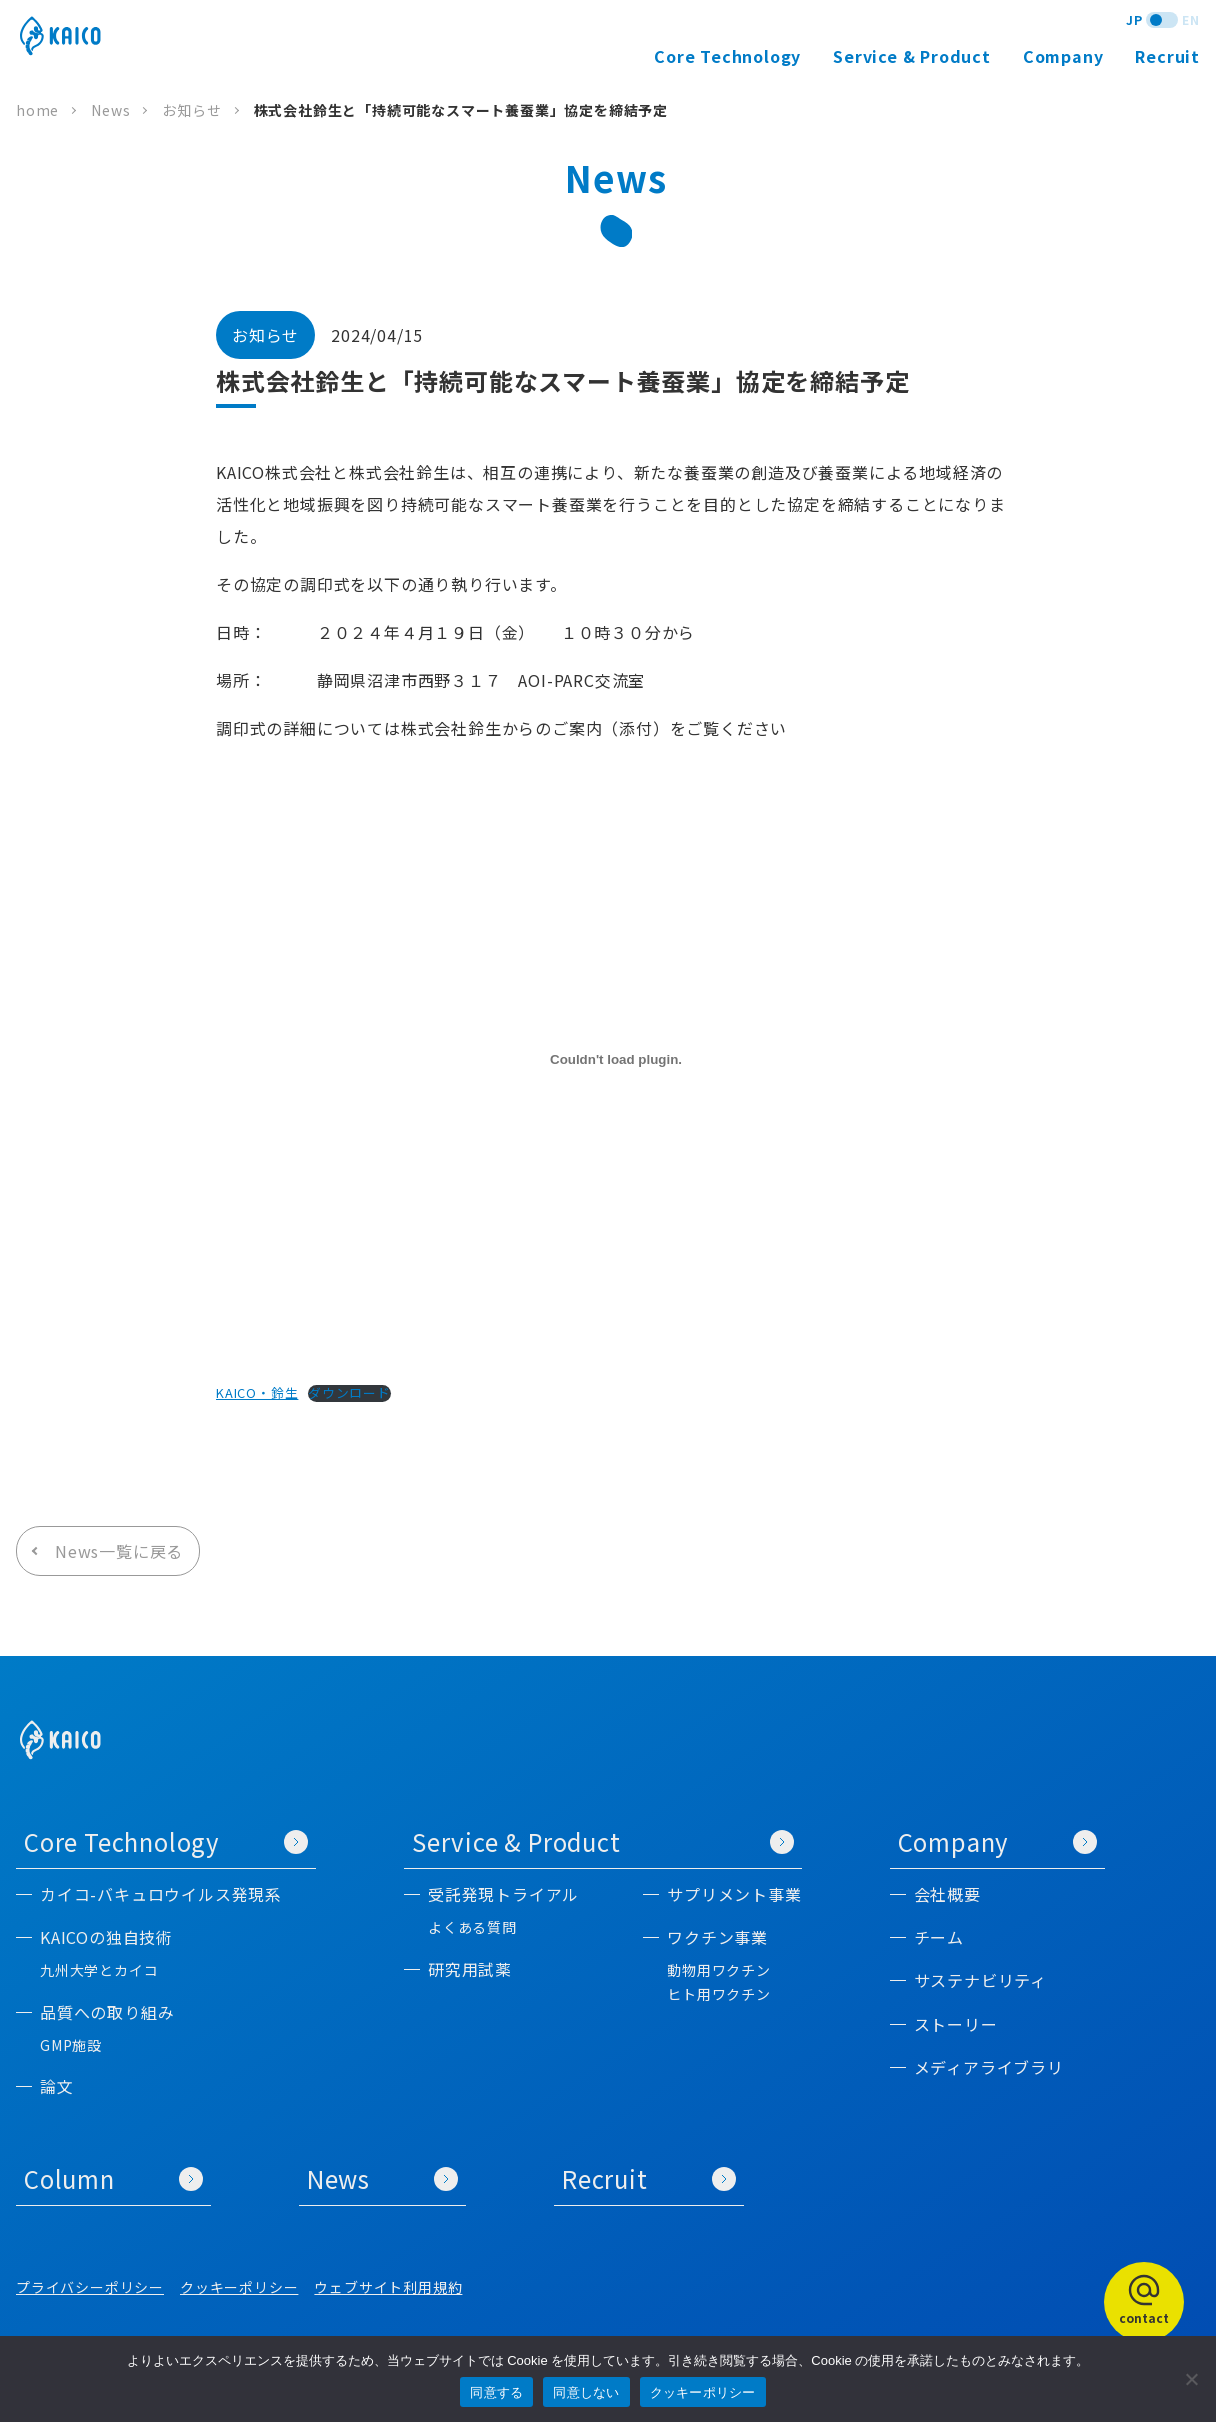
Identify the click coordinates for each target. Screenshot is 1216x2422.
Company (998, 1841)
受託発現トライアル (503, 1894)
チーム (939, 1937)
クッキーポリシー (239, 2287)
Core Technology (166, 1841)
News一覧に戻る (119, 1551)
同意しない (586, 2392)
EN (1191, 19)
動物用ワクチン (719, 1970)
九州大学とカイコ (99, 1970)
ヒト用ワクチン (719, 1994)
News (382, 2178)
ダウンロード (349, 1393)
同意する (496, 2392)
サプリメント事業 (734, 1894)
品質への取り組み (107, 2012)
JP (1134, 19)
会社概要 (947, 1894)
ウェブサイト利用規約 (388, 2287)
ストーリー (956, 2024)
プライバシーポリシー (90, 2287)
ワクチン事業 (717, 1937)
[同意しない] (1191, 2379)
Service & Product (603, 1841)
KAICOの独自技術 (106, 1937)
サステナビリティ (980, 1980)
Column (113, 2178)
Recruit (1167, 56)
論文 (57, 2086)
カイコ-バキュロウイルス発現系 (161, 1894)
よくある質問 (472, 1927)
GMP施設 (71, 2045)
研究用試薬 (470, 1969)
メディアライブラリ (989, 2067)
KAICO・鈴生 (257, 1392)
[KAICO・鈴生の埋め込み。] (616, 1060)
